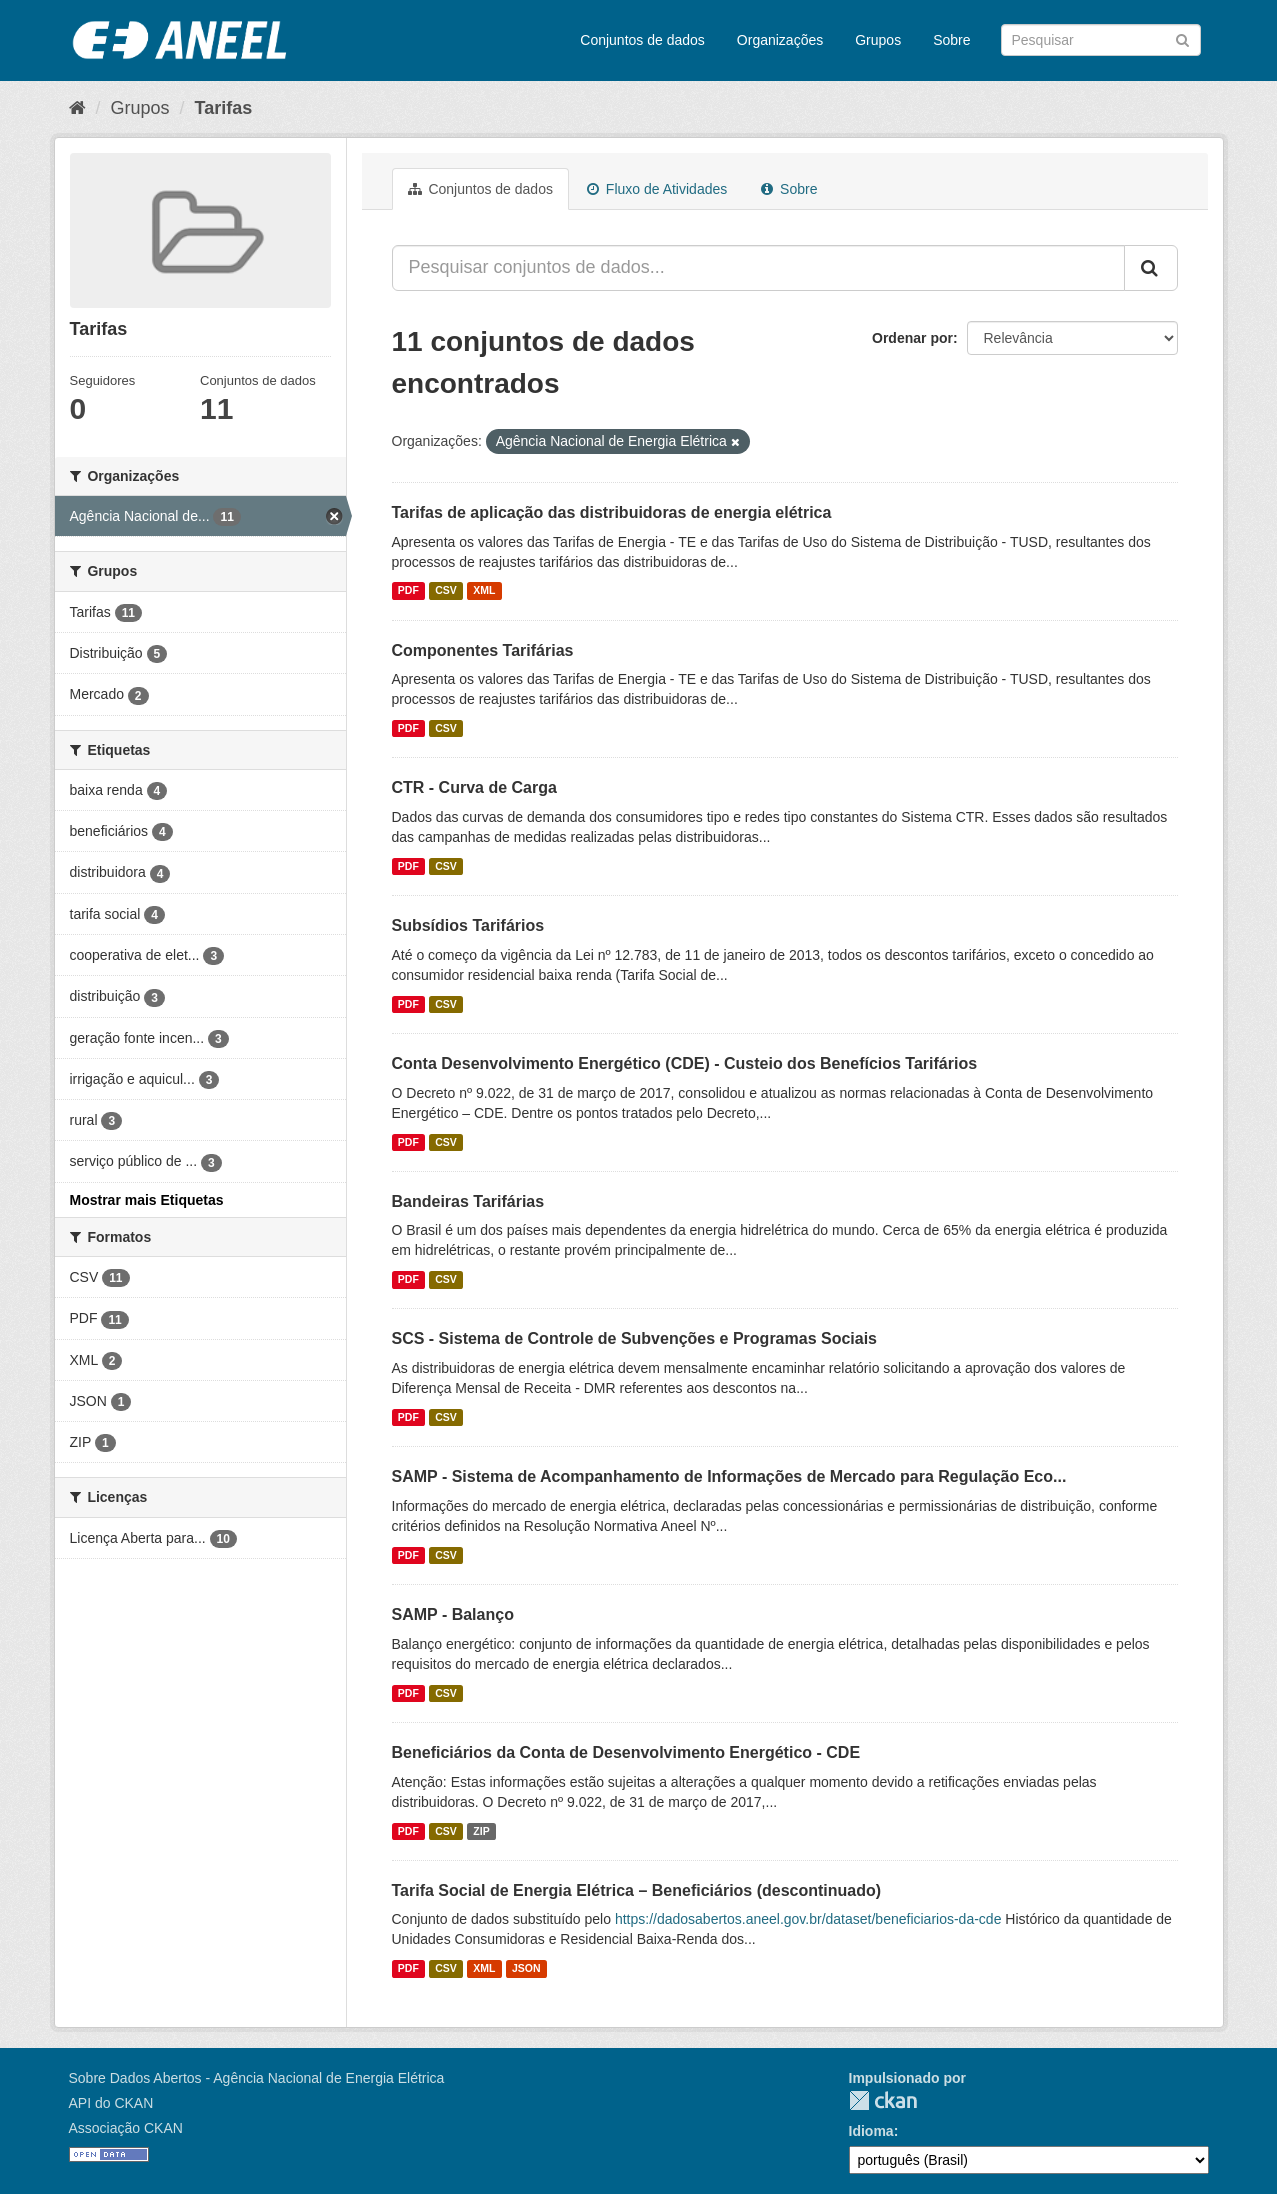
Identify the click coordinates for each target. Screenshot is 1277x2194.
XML (484, 591)
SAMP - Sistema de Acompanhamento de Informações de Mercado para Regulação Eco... (729, 1476)
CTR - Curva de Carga (474, 787)
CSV (446, 591)
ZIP (481, 1831)
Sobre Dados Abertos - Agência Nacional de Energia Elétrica (257, 2078)
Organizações (780, 40)
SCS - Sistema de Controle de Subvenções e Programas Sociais (635, 1338)
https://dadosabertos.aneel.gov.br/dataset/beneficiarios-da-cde (808, 1919)
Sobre (951, 40)
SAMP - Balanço (453, 1614)
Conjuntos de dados (642, 40)
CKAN (883, 2100)
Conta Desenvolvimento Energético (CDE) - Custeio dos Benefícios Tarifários (685, 1063)
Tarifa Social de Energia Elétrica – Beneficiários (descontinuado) (637, 1890)
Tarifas (224, 108)
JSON (526, 1968)
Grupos (878, 40)
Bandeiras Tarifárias (468, 1201)
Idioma (871, 2131)
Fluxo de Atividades (657, 189)
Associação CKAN (126, 2128)
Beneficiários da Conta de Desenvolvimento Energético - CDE (626, 1752)
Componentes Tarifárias (483, 650)
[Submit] (1182, 38)
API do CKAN (111, 2103)
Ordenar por (912, 338)
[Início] (77, 108)
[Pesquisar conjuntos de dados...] (758, 268)
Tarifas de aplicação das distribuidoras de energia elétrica (612, 512)
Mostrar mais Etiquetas (147, 1200)
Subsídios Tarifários (468, 925)
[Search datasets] (1101, 40)
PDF (408, 591)
